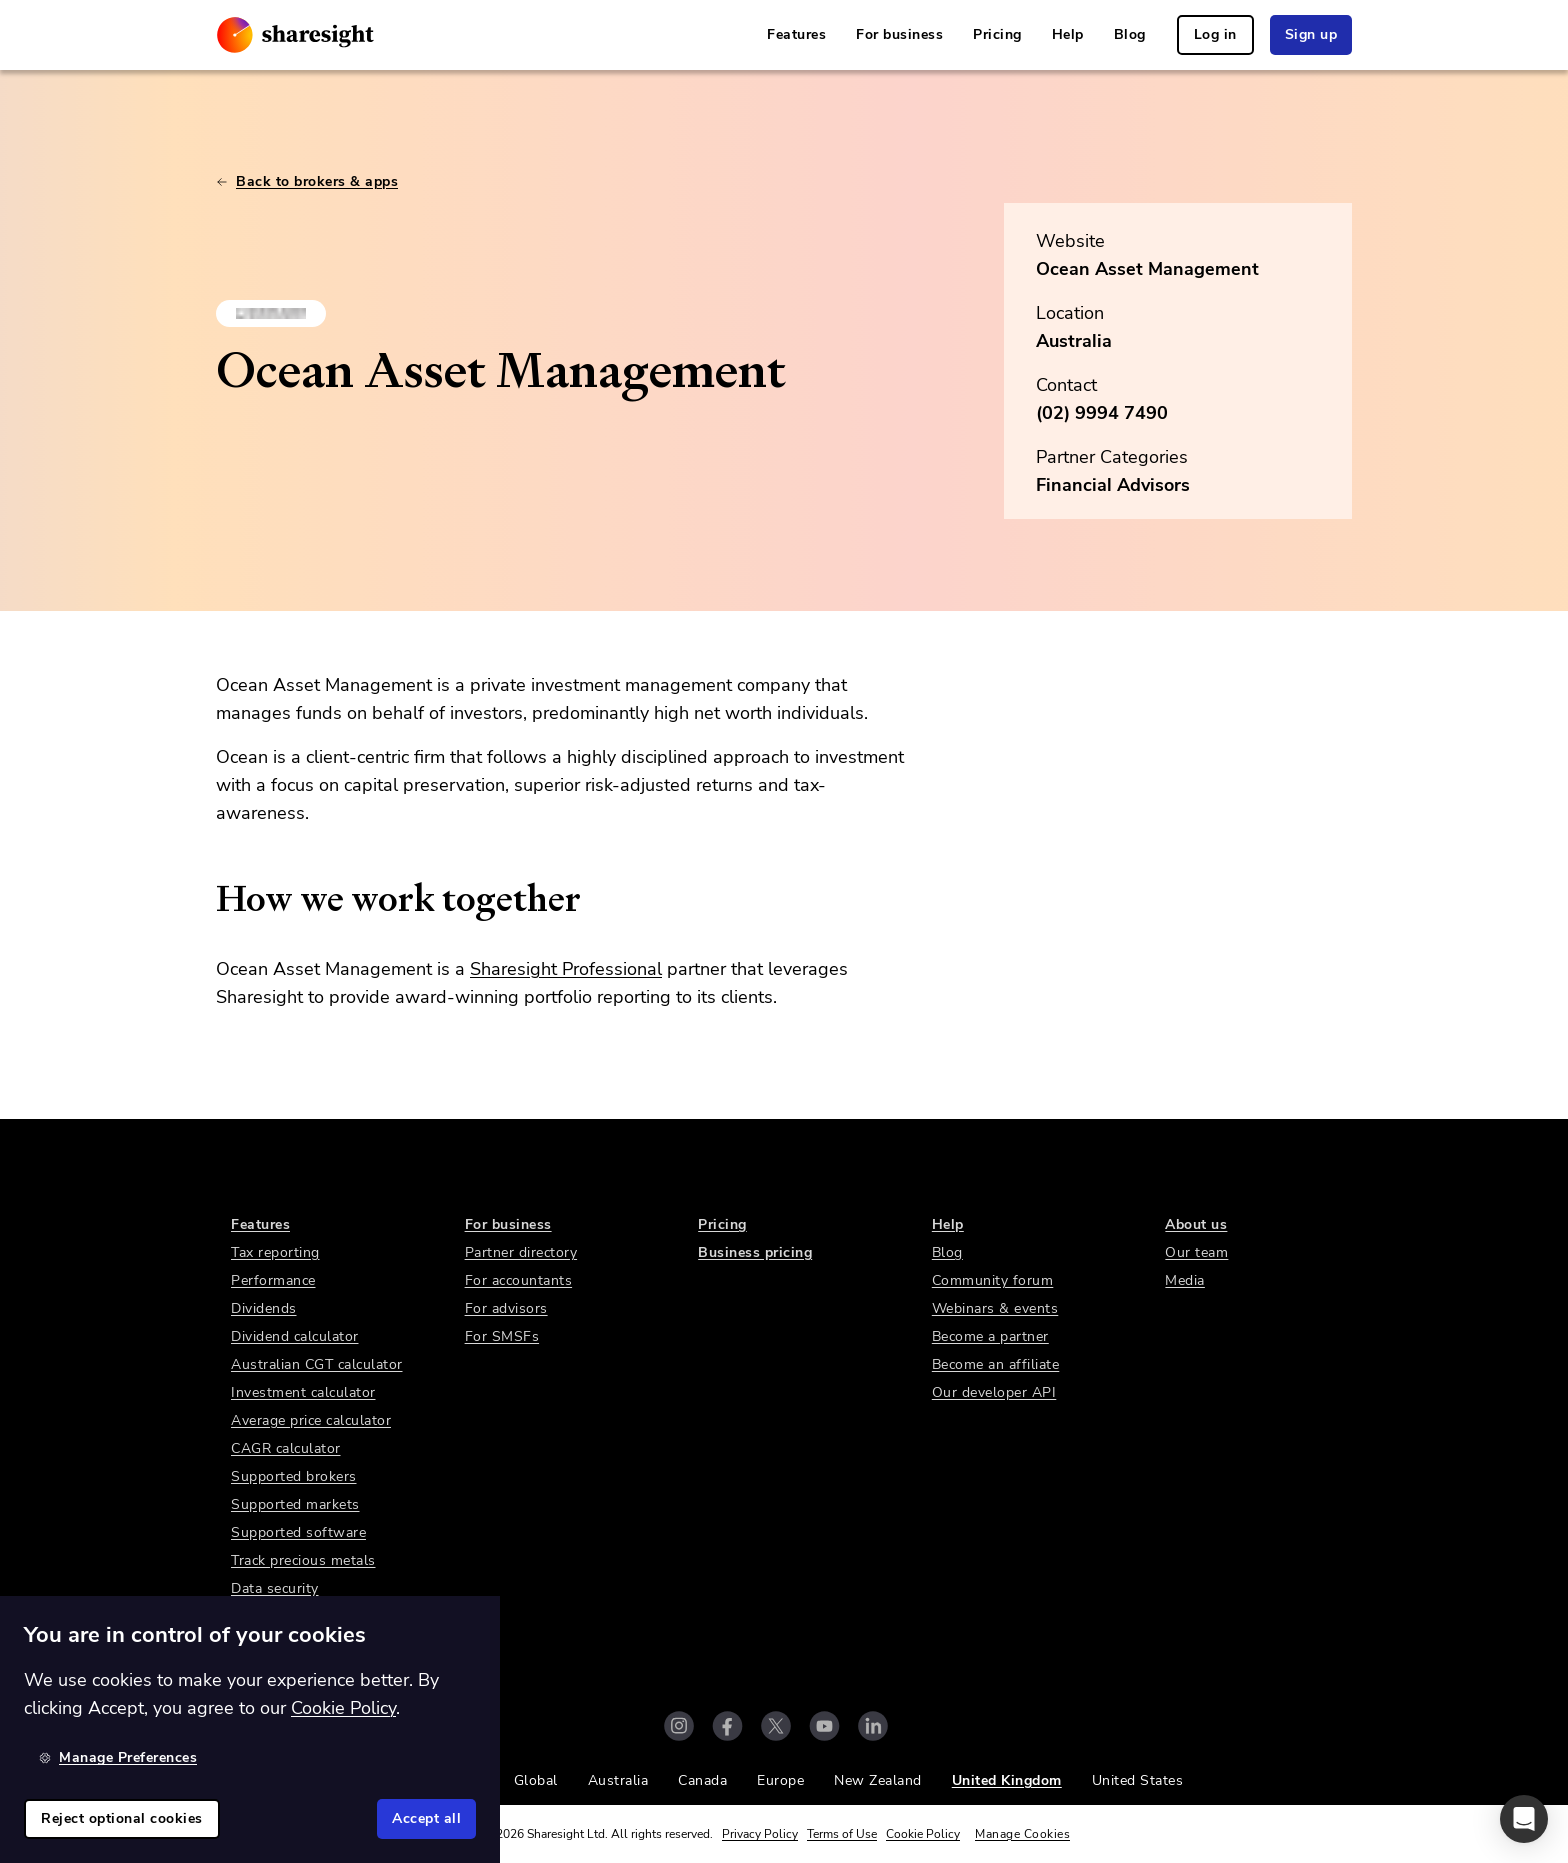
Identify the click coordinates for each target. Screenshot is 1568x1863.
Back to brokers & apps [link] (307, 181)
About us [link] (1196, 1224)
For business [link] (899, 34)
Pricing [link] (997, 34)
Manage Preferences (118, 1757)
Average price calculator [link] (311, 1420)
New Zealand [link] (878, 1780)
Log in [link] (1215, 34)
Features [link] (796, 34)
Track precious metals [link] (303, 1560)
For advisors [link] (506, 1308)
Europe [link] (780, 1780)
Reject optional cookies (122, 1818)
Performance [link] (273, 1280)
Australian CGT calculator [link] (317, 1364)
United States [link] (1138, 1780)
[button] (1524, 1819)
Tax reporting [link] (275, 1252)
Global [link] (536, 1780)
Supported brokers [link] (294, 1476)
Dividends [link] (264, 1308)
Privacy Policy (760, 1834)
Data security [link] (275, 1588)
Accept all (426, 1818)
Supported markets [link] (295, 1504)
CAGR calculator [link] (286, 1448)
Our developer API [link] (994, 1392)
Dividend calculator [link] (295, 1336)
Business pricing (755, 1252)
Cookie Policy (923, 1834)
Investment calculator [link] (303, 1392)
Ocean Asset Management (1147, 269)
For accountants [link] (519, 1280)
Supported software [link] (298, 1532)
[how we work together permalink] (206, 899)
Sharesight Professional (566, 969)
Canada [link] (702, 1780)
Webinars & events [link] (995, 1308)
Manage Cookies (1022, 1834)
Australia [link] (618, 1780)
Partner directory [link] (521, 1252)
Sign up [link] (1311, 34)
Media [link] (1185, 1280)
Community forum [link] (993, 1280)
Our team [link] (1196, 1252)
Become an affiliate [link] (996, 1364)
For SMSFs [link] (502, 1336)
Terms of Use (842, 1834)
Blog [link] (1130, 34)
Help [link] (1068, 34)
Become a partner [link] (990, 1336)
